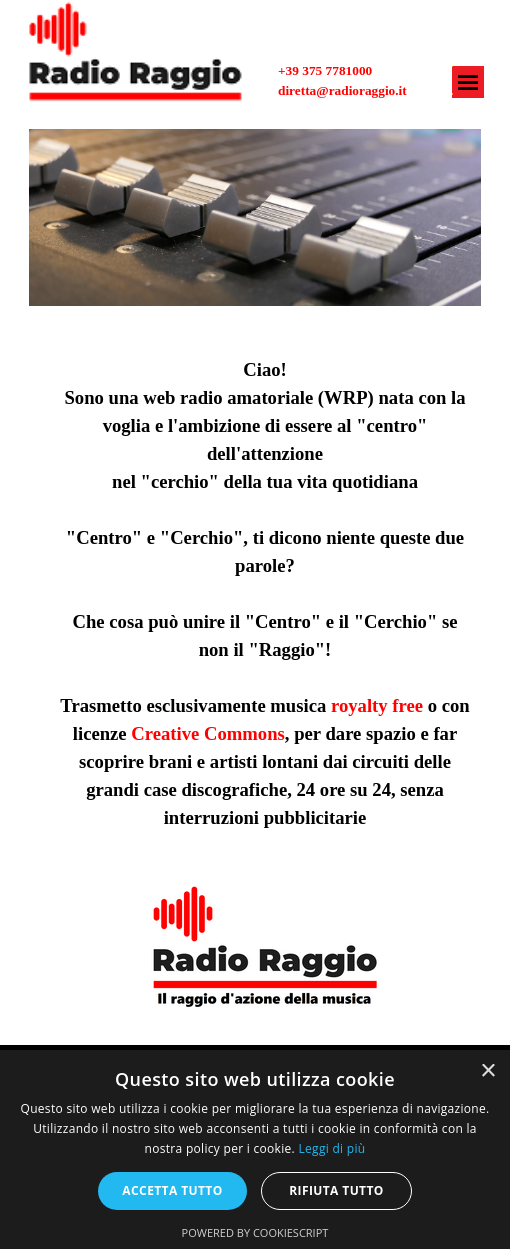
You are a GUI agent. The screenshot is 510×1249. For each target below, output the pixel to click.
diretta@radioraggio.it (342, 90)
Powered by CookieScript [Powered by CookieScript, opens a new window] (255, 1232)
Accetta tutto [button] (172, 1190)
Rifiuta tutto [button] (336, 1190)
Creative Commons (208, 733)
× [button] (487, 1071)
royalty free (377, 705)
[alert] (255, 1149)
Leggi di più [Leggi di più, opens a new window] (331, 1148)
